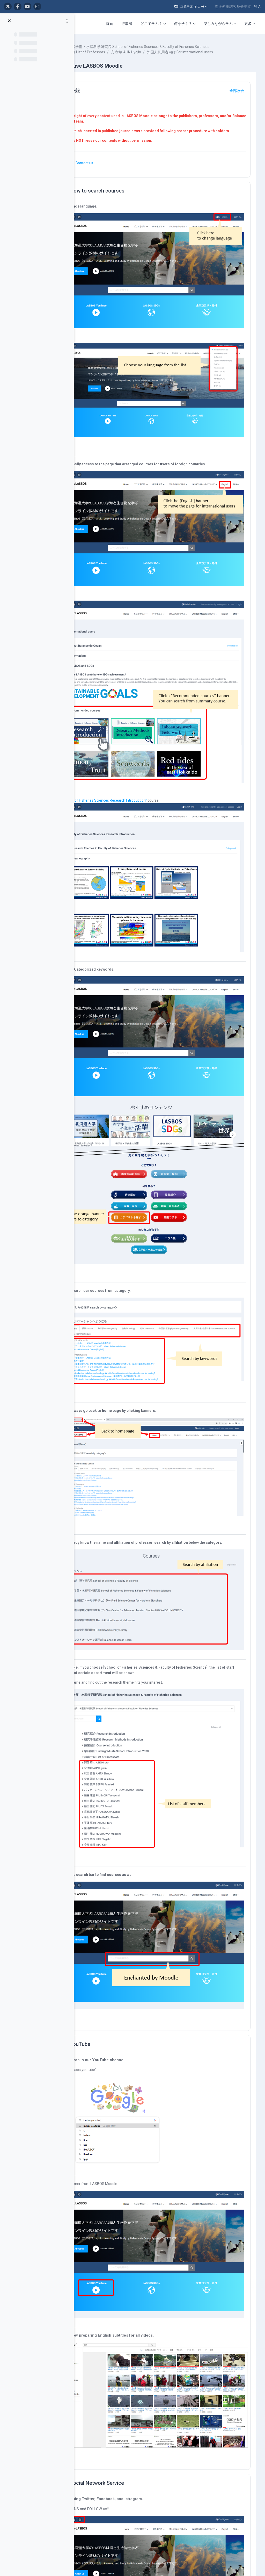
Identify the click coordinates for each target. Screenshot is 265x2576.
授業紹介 (130, 2387)
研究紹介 (130, 2382)
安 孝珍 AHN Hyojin (159, 57)
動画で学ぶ (132, 2409)
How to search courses (130, 207)
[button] (191, 6)
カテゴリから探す (137, 2404)
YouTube (113, 1753)
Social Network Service (130, 2145)
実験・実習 (132, 2393)
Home (74, 2341)
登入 (257, 6)
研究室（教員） (135, 2367)
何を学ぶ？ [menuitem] (183, 24)
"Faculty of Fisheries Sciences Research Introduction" (137, 712)
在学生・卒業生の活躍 (141, 2440)
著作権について (231, 2360)
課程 (91, 47)
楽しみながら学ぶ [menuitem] (218, 24)
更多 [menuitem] (248, 24)
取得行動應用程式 (165, 2551)
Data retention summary (165, 2545)
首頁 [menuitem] (109, 24)
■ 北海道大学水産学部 (187, 2360)
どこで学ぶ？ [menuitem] (151, 24)
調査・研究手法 (135, 2398)
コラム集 (130, 2435)
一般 (108, 101)
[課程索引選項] (67, 21)
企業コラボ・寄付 (83, 2390)
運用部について (231, 2341)
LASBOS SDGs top (84, 2366)
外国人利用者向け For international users (127, 63)
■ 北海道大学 (179, 2351)
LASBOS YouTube (84, 2351)
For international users (87, 2381)
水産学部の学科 (135, 2361)
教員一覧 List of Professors (116, 57)
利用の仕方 (228, 2351)
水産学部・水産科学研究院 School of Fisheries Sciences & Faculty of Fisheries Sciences (164, 52)
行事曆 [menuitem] (126, 24)
